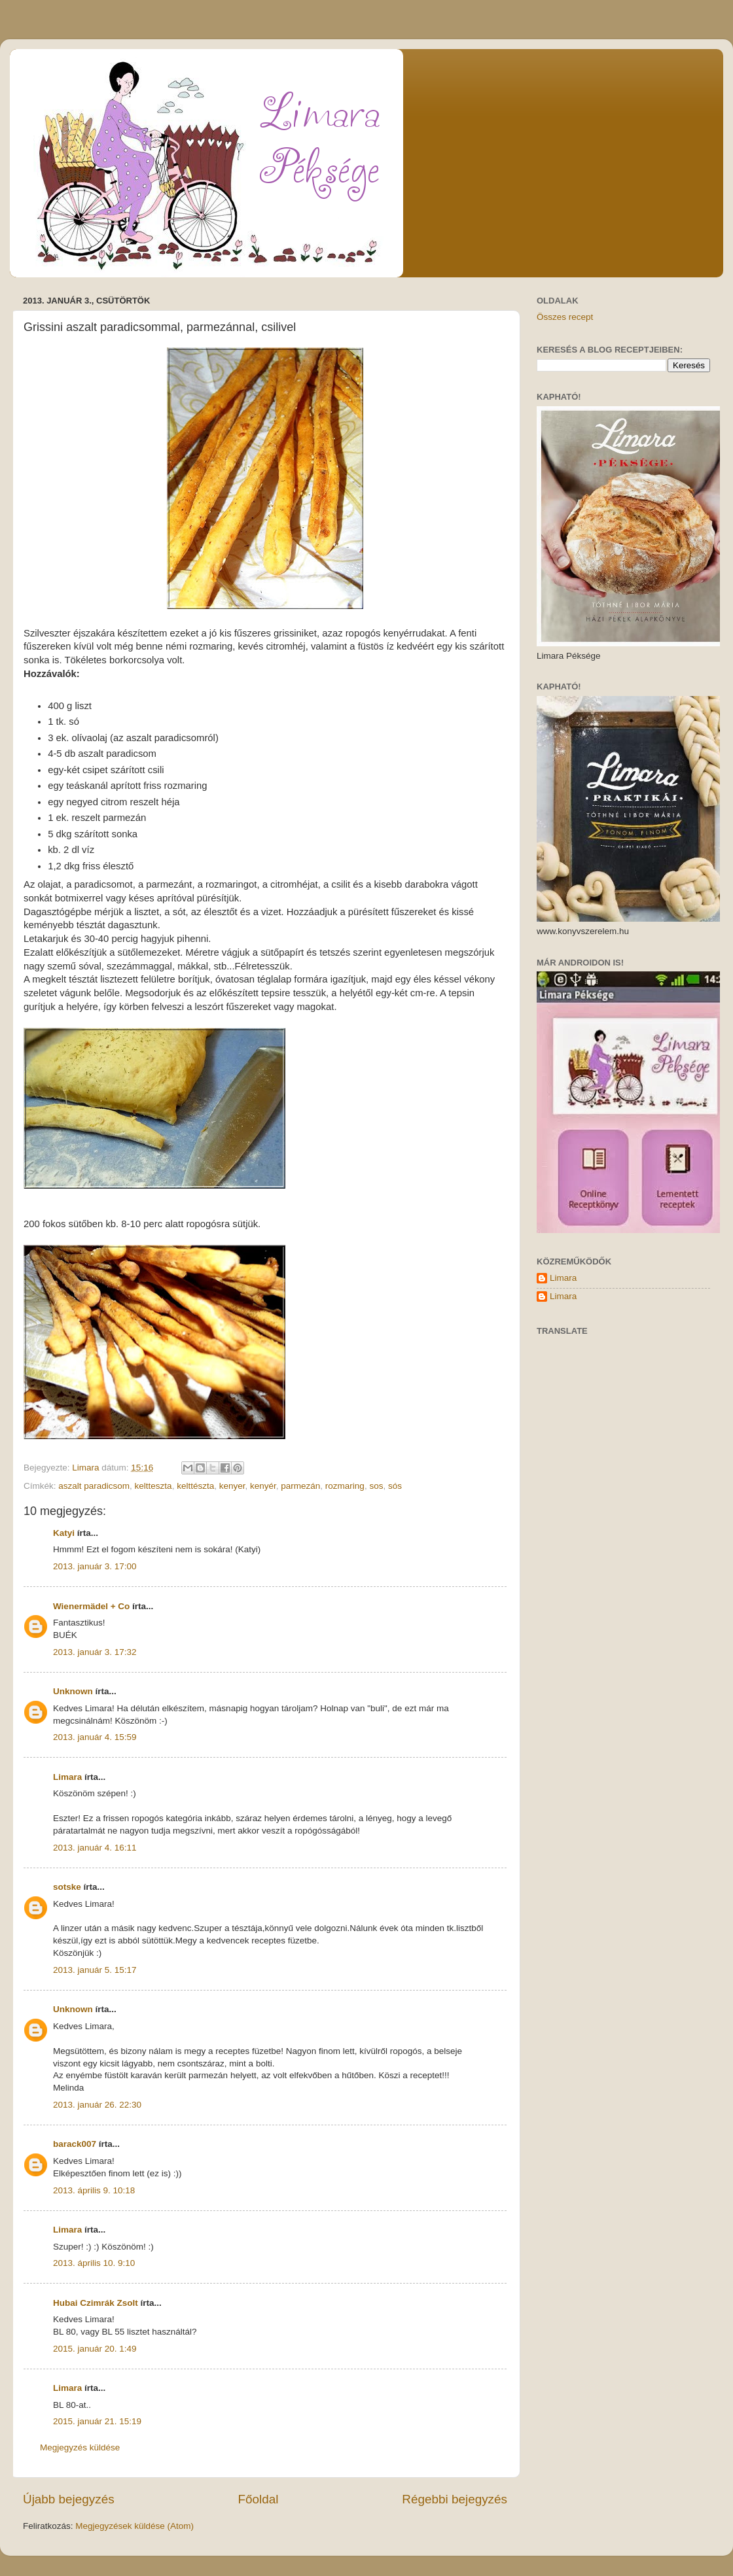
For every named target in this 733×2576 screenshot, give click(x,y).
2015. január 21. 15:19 (97, 2421)
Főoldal (258, 2499)
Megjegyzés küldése (80, 2447)
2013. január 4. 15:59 (95, 1737)
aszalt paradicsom (94, 1486)
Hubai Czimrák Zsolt (95, 2303)
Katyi (64, 1533)
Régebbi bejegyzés (454, 2499)
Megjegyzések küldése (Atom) (134, 2526)
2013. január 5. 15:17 (95, 1970)
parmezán (300, 1486)
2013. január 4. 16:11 (95, 1848)
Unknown (73, 1691)
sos (376, 1486)
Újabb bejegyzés (69, 2499)
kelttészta (195, 1486)
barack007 (74, 2144)
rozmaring (345, 1486)
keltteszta (153, 1486)
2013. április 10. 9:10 (94, 2263)
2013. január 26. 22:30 (97, 2105)
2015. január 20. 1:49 (95, 2349)
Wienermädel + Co (91, 1606)
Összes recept (565, 317)
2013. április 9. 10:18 (94, 2190)
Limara (67, 1777)
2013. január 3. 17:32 (95, 1652)
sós (395, 1486)
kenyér (263, 1486)
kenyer (232, 1486)
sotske (67, 1887)
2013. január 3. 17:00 (95, 1566)
